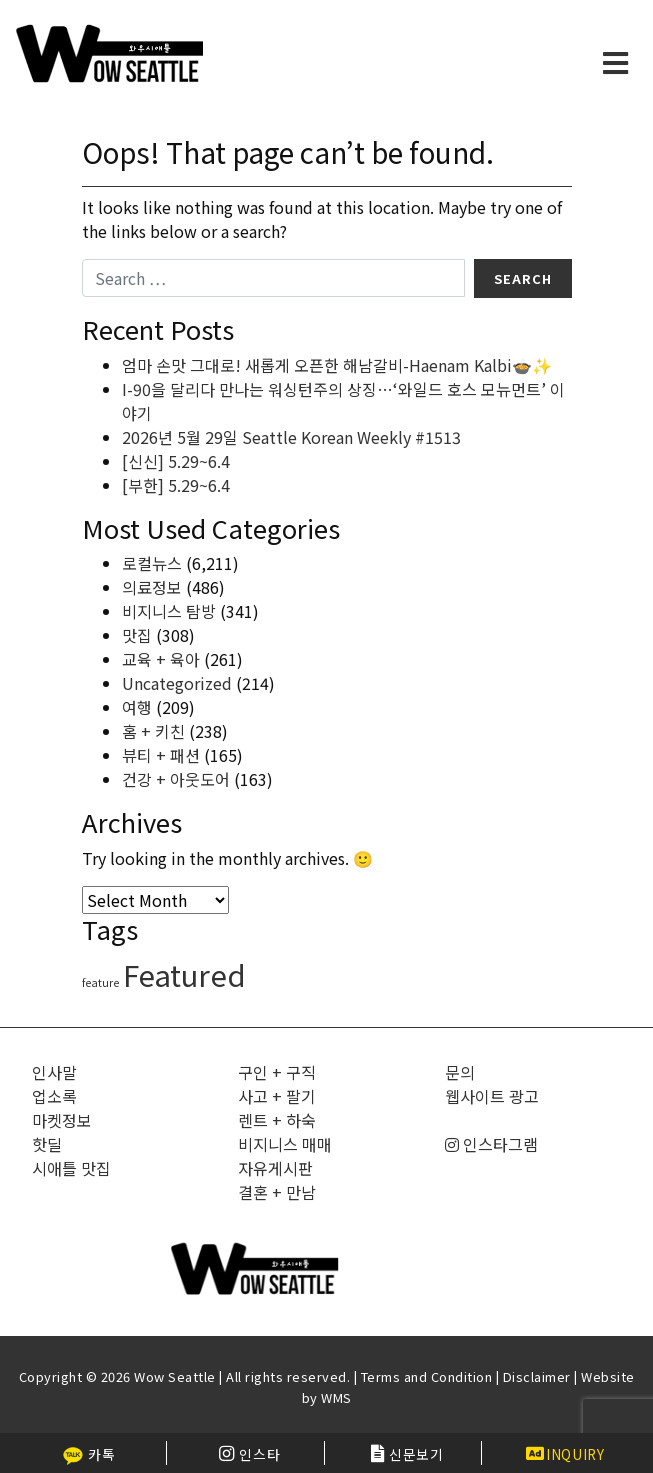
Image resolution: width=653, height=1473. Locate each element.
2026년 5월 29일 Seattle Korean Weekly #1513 (291, 437)
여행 (137, 707)
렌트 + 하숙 (277, 1120)
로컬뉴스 (152, 563)
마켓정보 (62, 1120)
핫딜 (47, 1144)
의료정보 (152, 587)
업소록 (54, 1096)
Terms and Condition (427, 1376)
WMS (336, 1397)
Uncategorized (177, 683)
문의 (460, 1072)
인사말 (54, 1072)
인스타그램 (491, 1144)
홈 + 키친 (153, 731)
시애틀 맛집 (71, 1168)
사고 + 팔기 (277, 1096)
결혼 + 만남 (277, 1192)
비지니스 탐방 (169, 611)
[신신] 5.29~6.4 (176, 461)
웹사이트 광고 (492, 1096)
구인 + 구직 (277, 1072)
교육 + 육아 (161, 659)
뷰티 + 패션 (161, 755)
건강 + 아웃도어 (176, 779)
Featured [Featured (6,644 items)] (184, 974)
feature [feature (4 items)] (100, 982)
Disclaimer (537, 1376)
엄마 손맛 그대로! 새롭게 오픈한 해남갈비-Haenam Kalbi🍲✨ (337, 365)
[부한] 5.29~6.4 (176, 485)
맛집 (137, 635)
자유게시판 (275, 1168)
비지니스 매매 (285, 1144)
